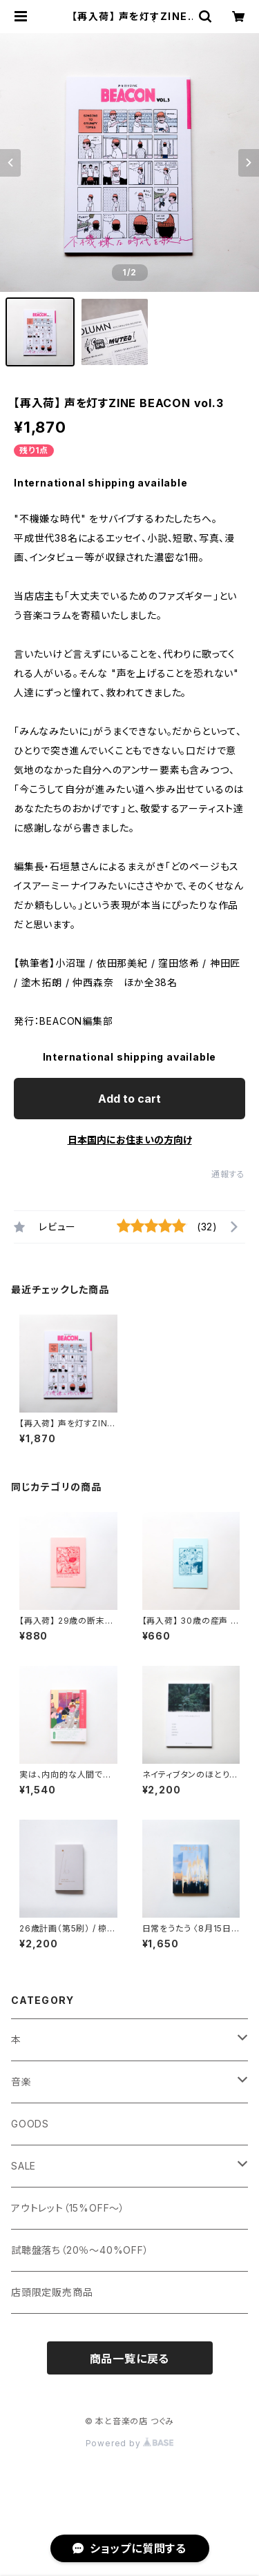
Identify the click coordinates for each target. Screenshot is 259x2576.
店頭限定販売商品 (52, 2292)
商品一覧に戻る (130, 2359)
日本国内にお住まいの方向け (130, 1140)
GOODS (30, 2124)
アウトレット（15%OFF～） (68, 2208)
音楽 (21, 2081)
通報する (228, 1174)
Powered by (130, 2443)
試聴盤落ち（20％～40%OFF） (80, 2250)
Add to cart (129, 1098)
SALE (23, 2166)
